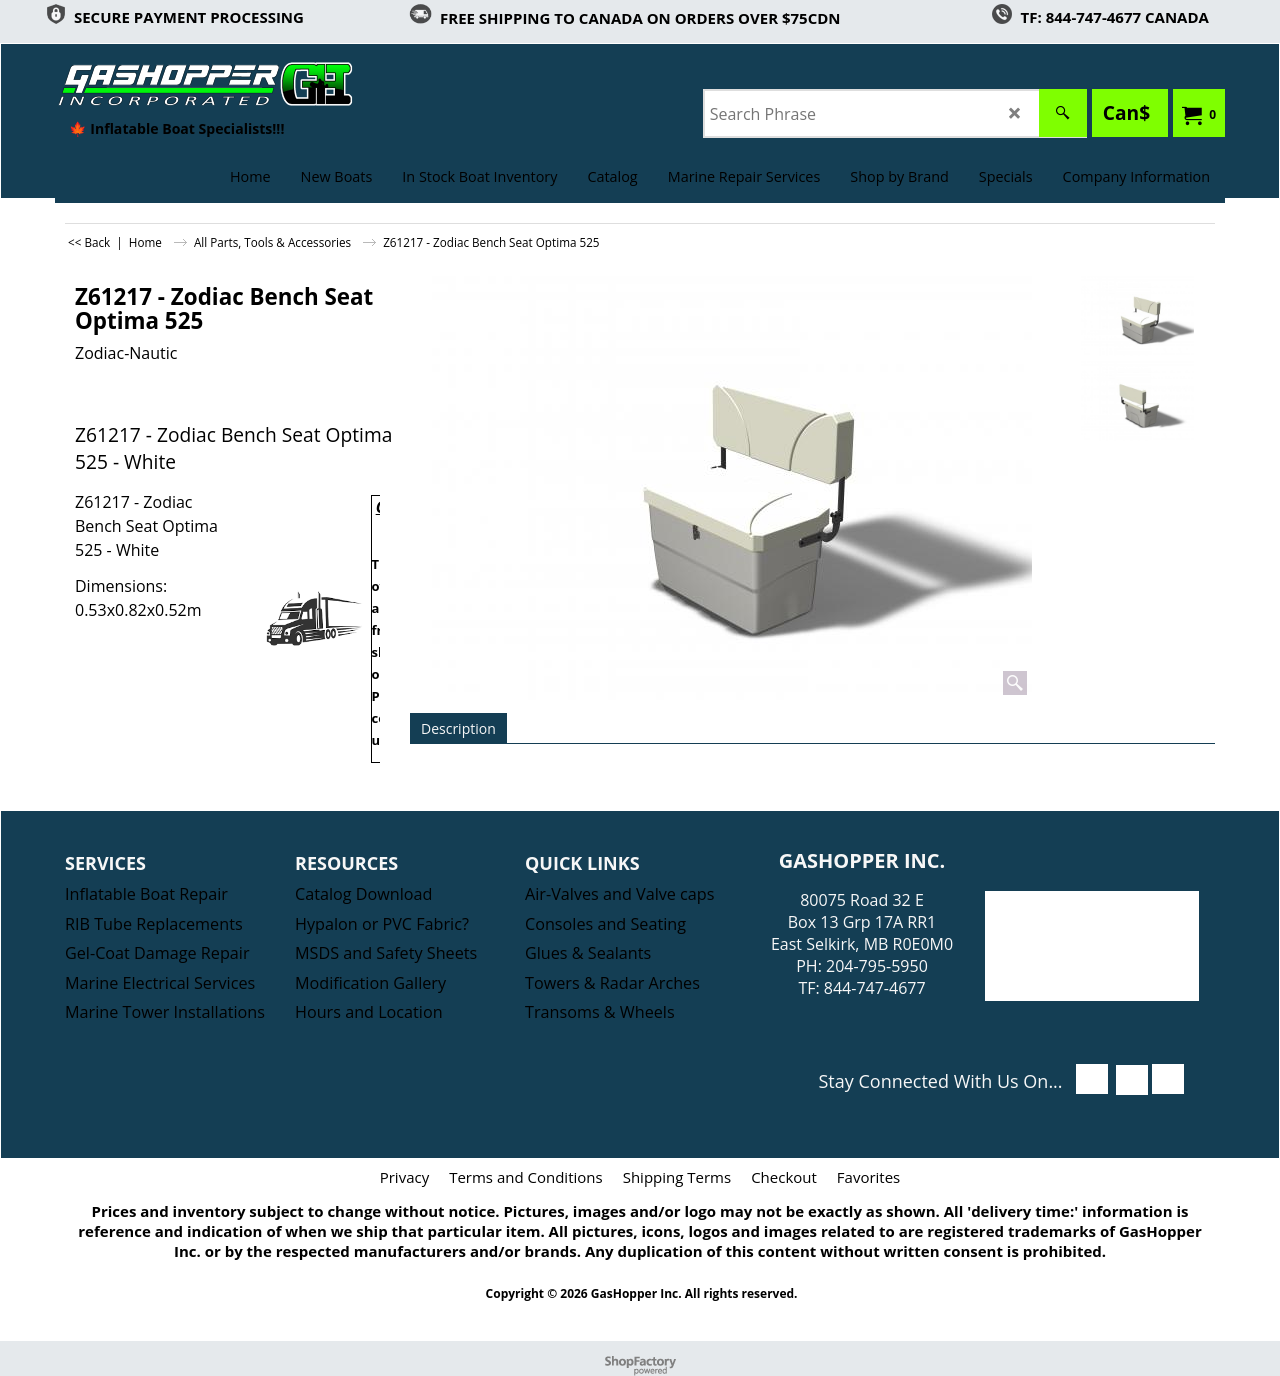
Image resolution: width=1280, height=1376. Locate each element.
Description (458, 728)
